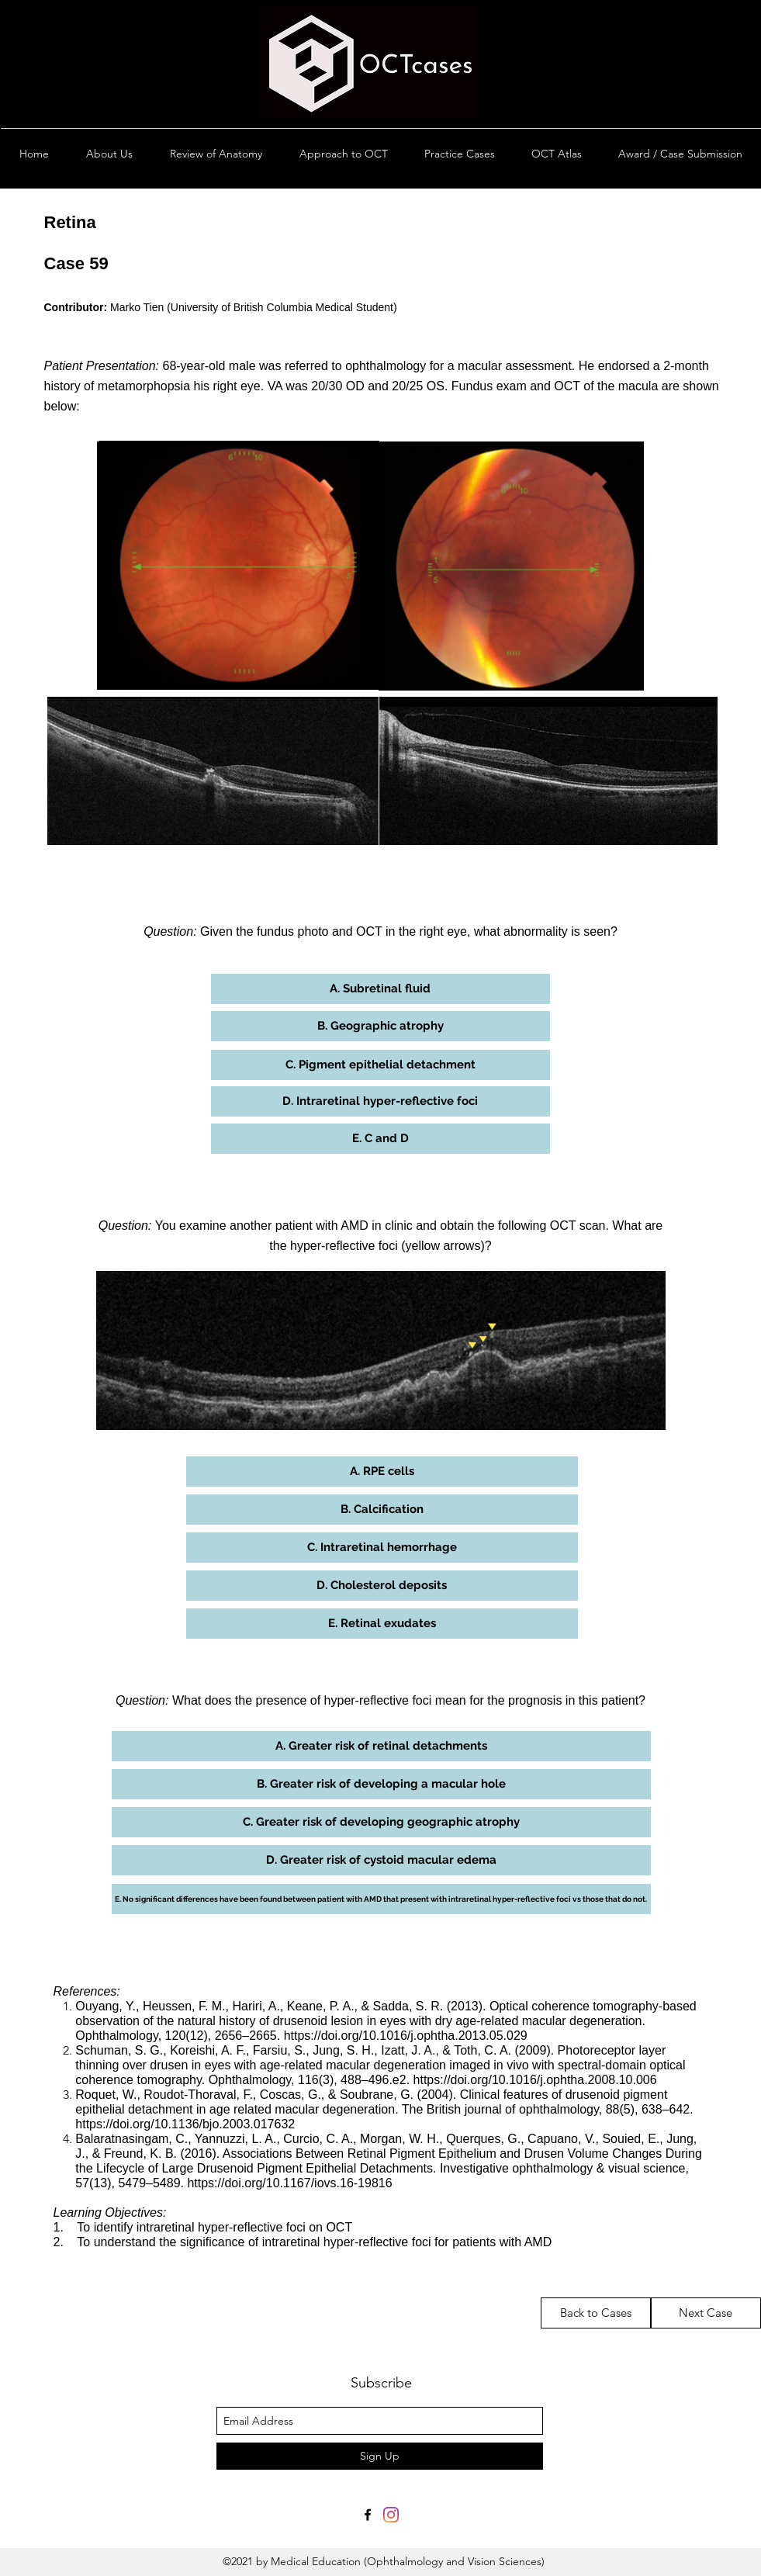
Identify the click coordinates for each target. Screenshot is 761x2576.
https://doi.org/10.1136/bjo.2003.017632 (185, 2124)
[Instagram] (391, 2514)
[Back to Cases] (596, 2312)
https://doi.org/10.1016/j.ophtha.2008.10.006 (535, 2079)
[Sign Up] (379, 2456)
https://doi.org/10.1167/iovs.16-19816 (289, 2183)
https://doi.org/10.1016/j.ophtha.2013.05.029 (406, 2035)
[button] (380, 989)
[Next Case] (706, 2312)
